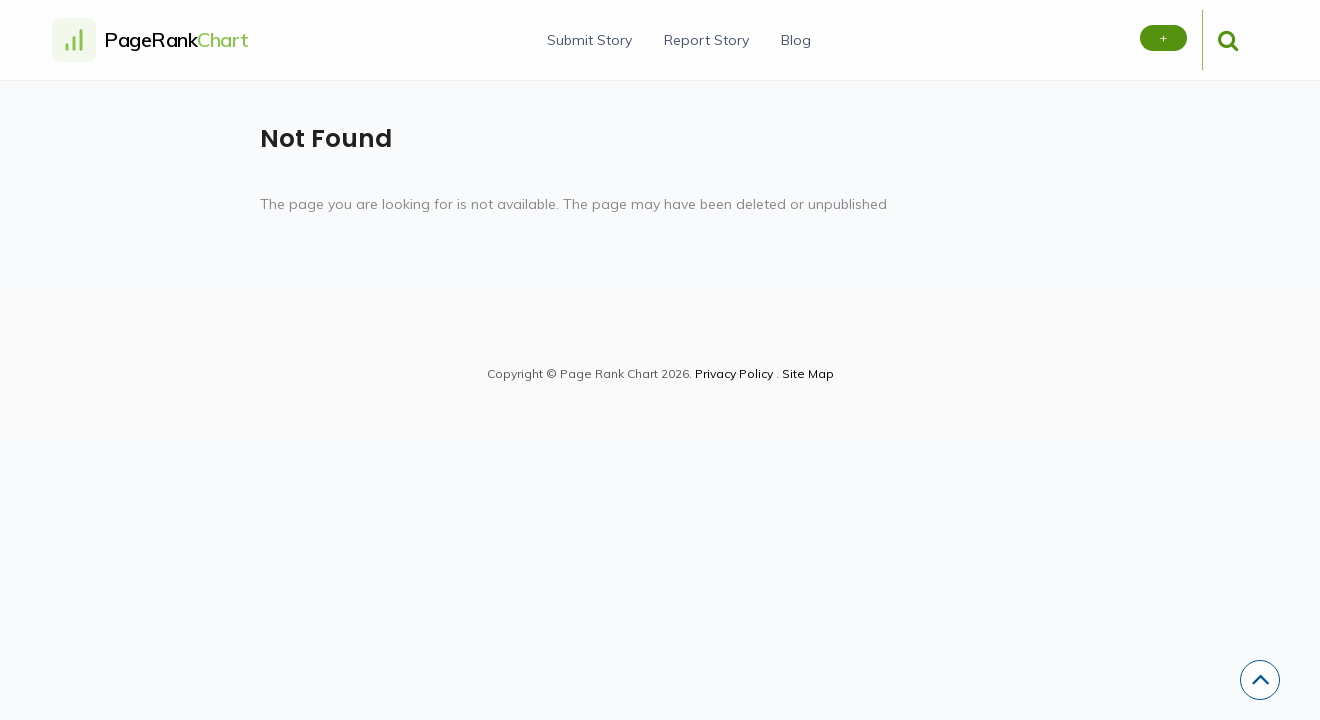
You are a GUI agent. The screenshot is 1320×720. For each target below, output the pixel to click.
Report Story (706, 40)
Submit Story (589, 40)
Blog (796, 40)
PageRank (176, 39)
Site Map (808, 373)
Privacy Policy (734, 373)
